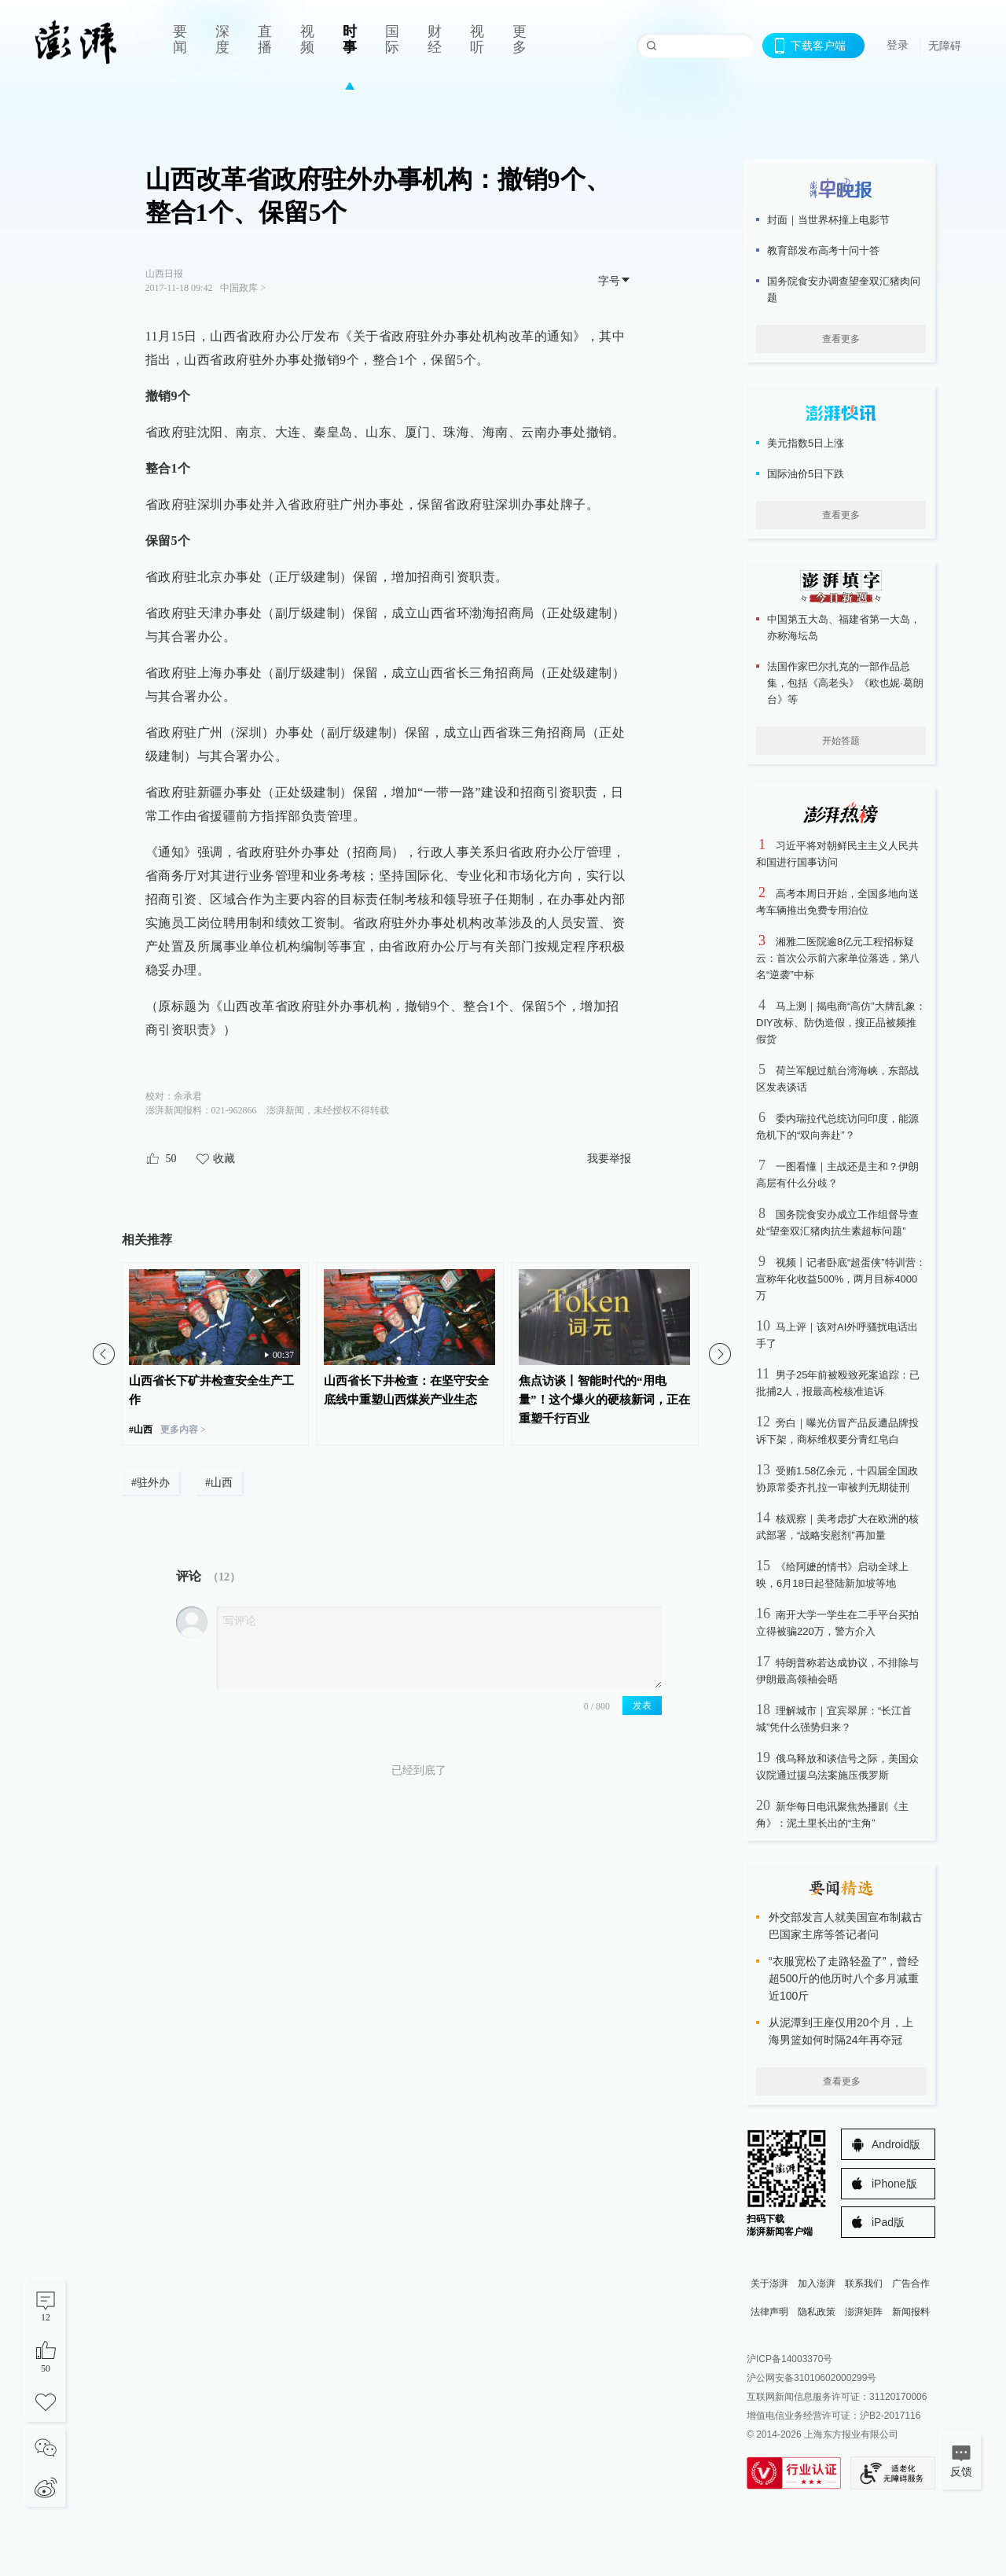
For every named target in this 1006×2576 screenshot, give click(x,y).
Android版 (896, 2144)
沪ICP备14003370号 (789, 2358)
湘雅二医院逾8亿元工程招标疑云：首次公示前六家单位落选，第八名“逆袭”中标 (838, 958)
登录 (898, 45)
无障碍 (944, 45)
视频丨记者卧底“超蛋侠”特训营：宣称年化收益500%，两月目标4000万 (841, 1279)
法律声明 (769, 2311)
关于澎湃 (769, 2283)
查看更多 (841, 338)
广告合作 (911, 2283)
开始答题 (841, 740)
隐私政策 (816, 2311)
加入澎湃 (816, 2283)
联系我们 (864, 2283)
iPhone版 (894, 2183)
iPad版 (888, 2222)
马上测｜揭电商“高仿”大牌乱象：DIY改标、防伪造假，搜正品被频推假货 (841, 1022)
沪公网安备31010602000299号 (811, 2377)
